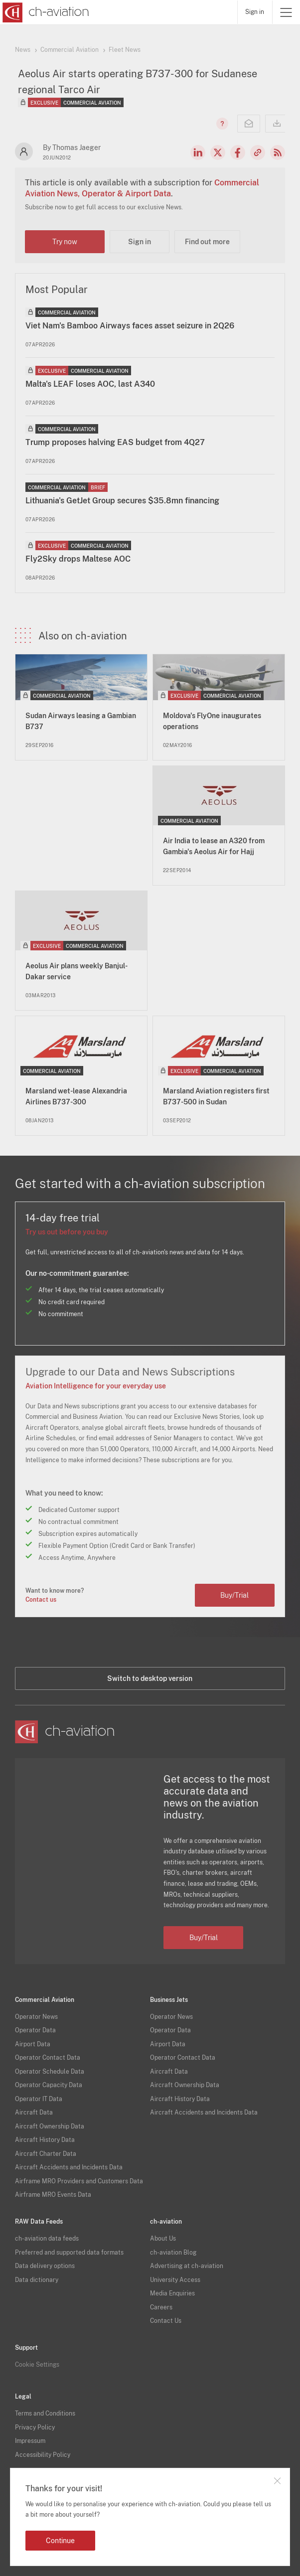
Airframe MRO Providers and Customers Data (79, 2181)
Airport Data (32, 2044)
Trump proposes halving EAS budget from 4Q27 (115, 442)
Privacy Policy (35, 2427)
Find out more (207, 242)
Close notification (277, 2481)
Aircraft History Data (45, 2139)
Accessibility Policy (42, 2454)
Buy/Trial (234, 1595)
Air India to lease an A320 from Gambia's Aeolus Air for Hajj (214, 846)
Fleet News (125, 49)
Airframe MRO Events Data (53, 2194)
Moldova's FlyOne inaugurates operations (212, 721)
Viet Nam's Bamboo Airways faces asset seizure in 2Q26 (129, 325)
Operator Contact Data (47, 2057)
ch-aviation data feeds (47, 2238)
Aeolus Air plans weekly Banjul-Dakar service (76, 971)
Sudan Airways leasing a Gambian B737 (80, 721)
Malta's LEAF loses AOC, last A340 (90, 384)
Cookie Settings (37, 2364)
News (22, 49)
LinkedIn (197, 152)
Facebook (237, 152)
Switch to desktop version (149, 1678)
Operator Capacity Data (48, 2085)
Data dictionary (36, 2279)
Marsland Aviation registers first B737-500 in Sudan (216, 1096)
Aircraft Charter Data (45, 2153)
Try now (64, 242)
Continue (60, 2541)
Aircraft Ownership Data (49, 2126)
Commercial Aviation (69, 49)
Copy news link (257, 152)
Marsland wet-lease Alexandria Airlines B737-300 (76, 1096)
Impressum (30, 2440)
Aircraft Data (34, 2112)
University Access (175, 2279)
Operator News (36, 2016)
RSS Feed (277, 152)
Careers (161, 2307)
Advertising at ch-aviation (186, 2266)
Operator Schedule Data (49, 2071)
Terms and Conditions (45, 2413)
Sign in (254, 11)
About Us (163, 2238)
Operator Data (35, 2030)
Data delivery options (45, 2266)
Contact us (40, 1599)
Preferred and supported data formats (69, 2252)
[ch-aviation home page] (44, 12)
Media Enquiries (172, 2293)
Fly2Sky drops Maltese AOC (78, 559)
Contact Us (165, 2320)
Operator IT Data (38, 2099)
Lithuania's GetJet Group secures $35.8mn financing (122, 500)
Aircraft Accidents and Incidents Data (69, 2167)
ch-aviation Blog (173, 2252)
